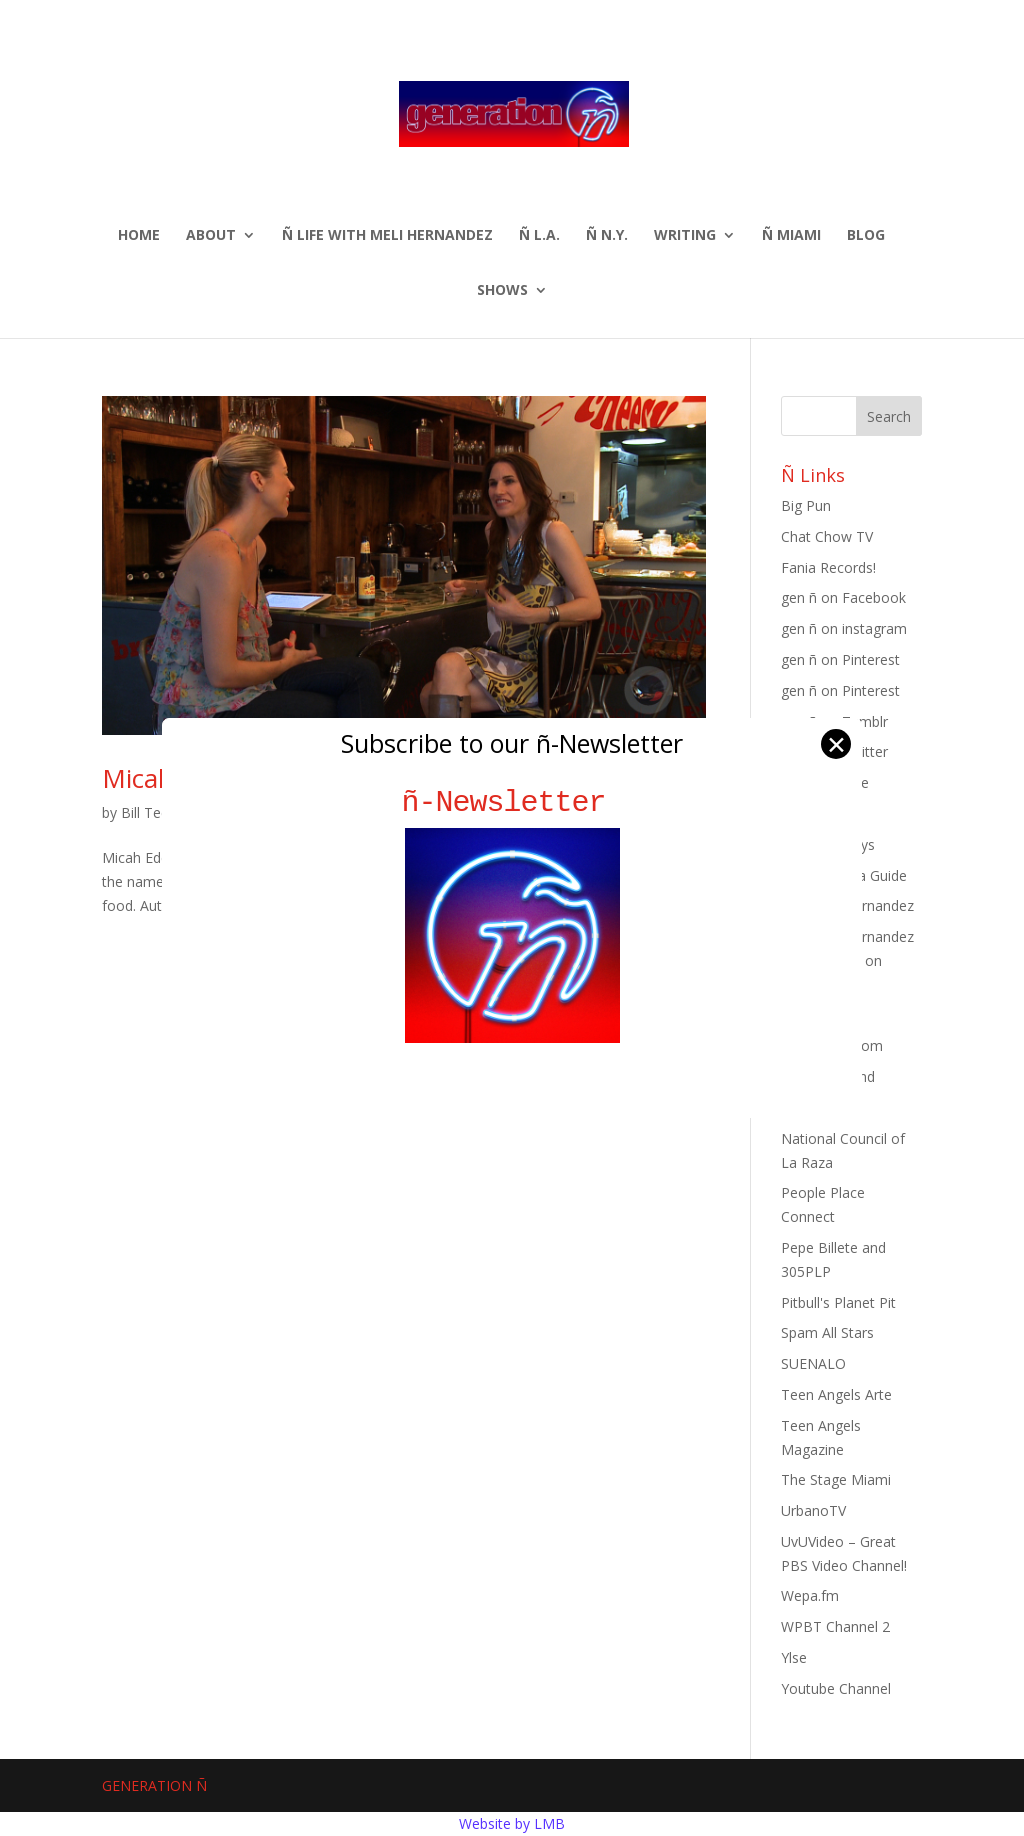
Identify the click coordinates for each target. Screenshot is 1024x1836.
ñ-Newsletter (512, 802)
